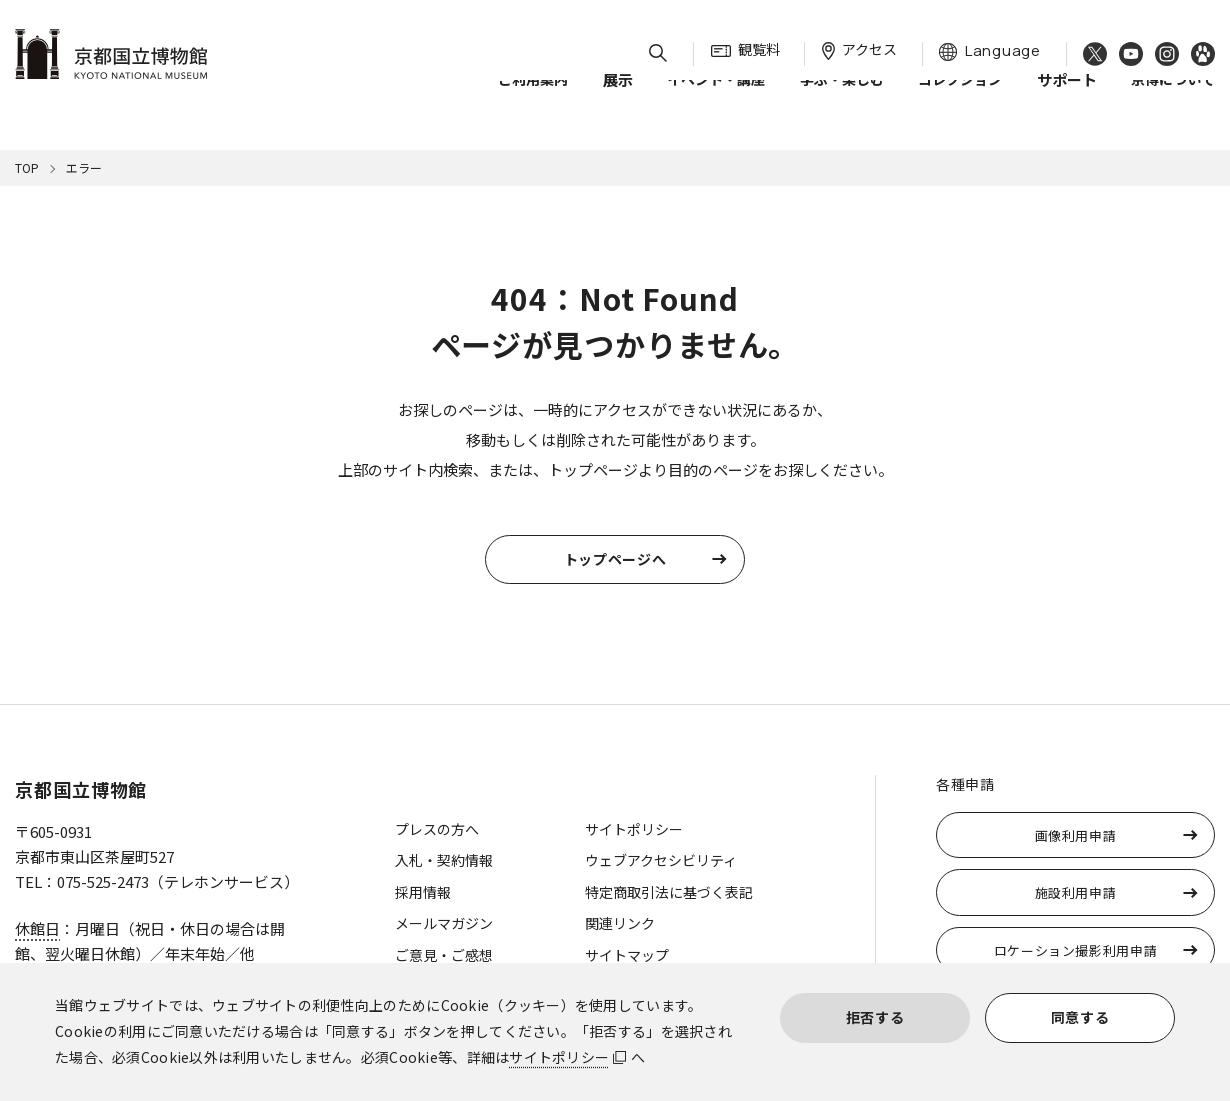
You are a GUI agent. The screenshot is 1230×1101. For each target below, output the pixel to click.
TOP (27, 167)
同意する (1080, 1017)
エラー (84, 167)
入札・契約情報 (444, 860)
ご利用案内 (533, 99)
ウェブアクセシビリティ (661, 860)
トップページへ (615, 559)
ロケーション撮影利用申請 (1076, 950)
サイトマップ (627, 955)
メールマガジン (444, 923)
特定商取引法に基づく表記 (669, 892)
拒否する (875, 1017)
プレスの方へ (437, 829)
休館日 (37, 928)
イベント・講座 (716, 99)
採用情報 (423, 892)
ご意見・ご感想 (444, 955)
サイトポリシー (559, 1057)
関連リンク (620, 923)
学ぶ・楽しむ (842, 99)
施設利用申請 (1076, 892)
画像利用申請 (1076, 835)
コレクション (960, 99)
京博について (1173, 99)
